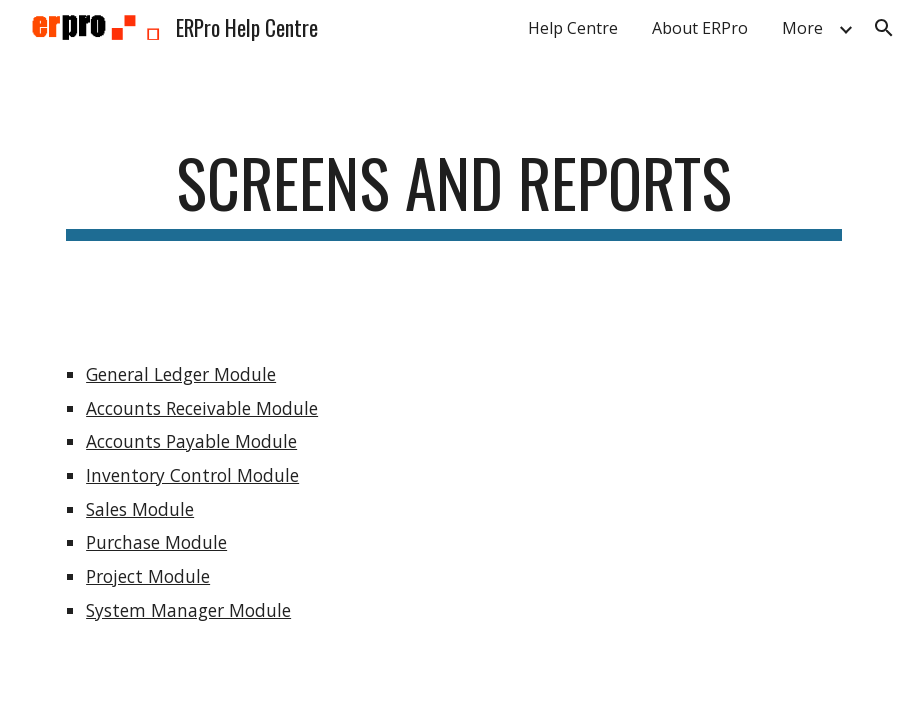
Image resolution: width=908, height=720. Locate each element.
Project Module (148, 576)
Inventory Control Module (192, 475)
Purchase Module (156, 542)
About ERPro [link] (700, 28)
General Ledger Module (181, 374)
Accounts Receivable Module (202, 408)
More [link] (802, 28)
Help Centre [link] (573, 28)
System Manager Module (188, 610)
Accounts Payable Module (191, 441)
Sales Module (140, 509)
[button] (884, 28)
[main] (454, 192)
